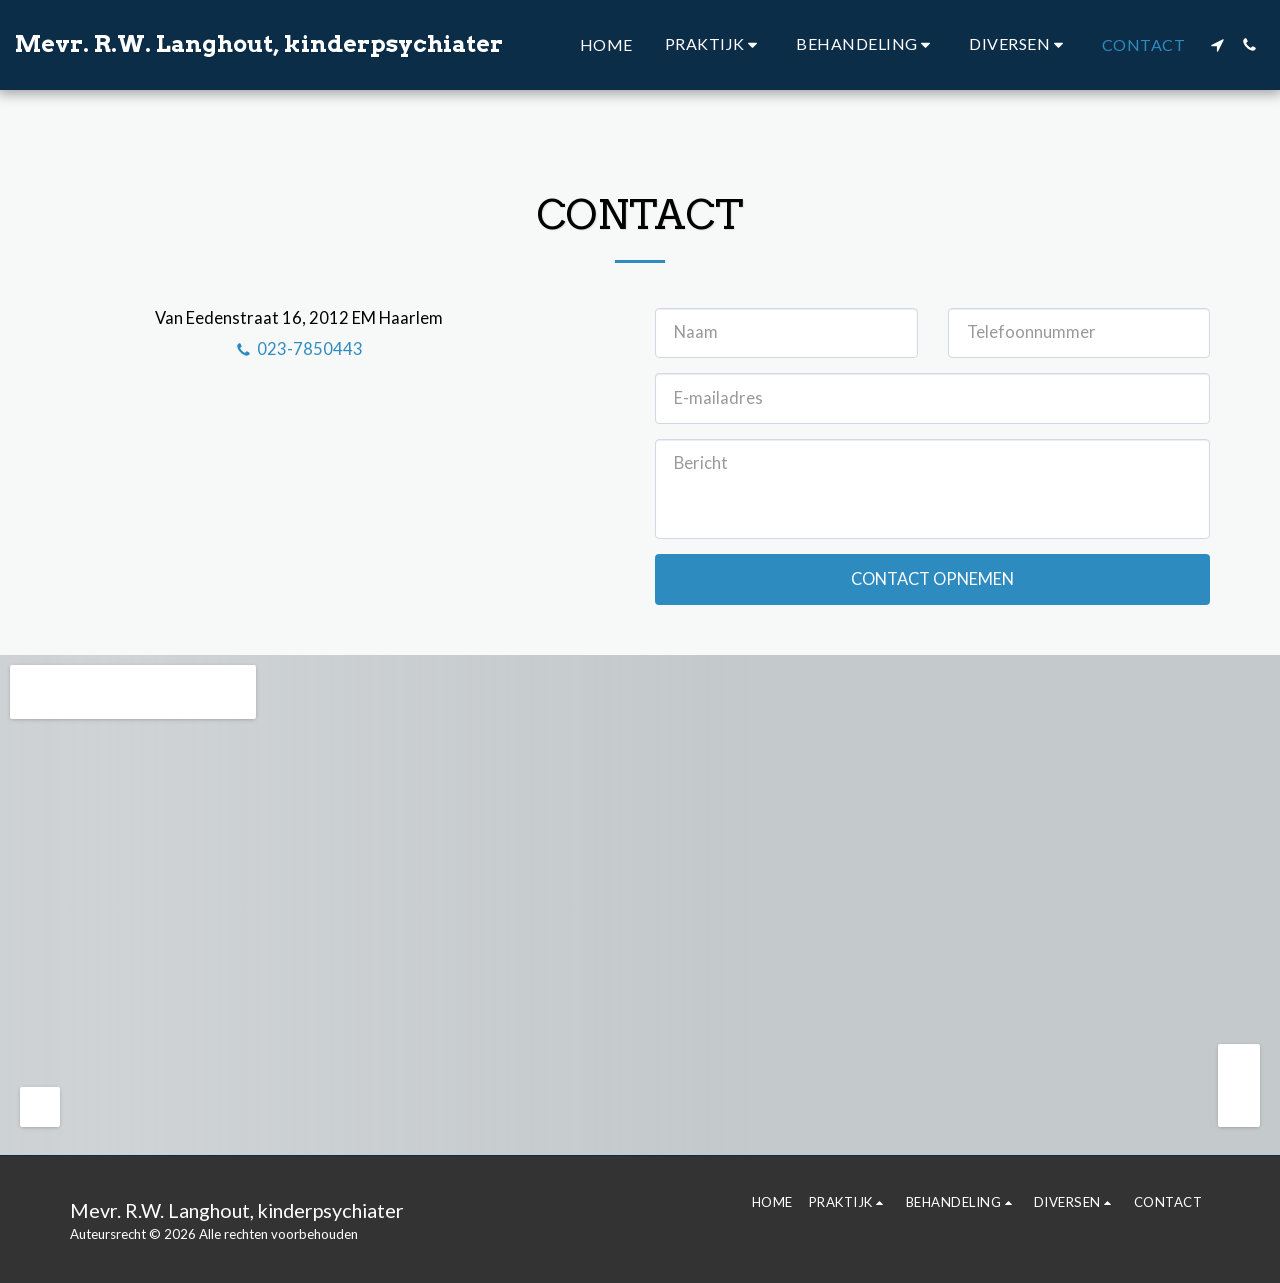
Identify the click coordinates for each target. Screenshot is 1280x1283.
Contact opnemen (932, 579)
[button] (715, 44)
